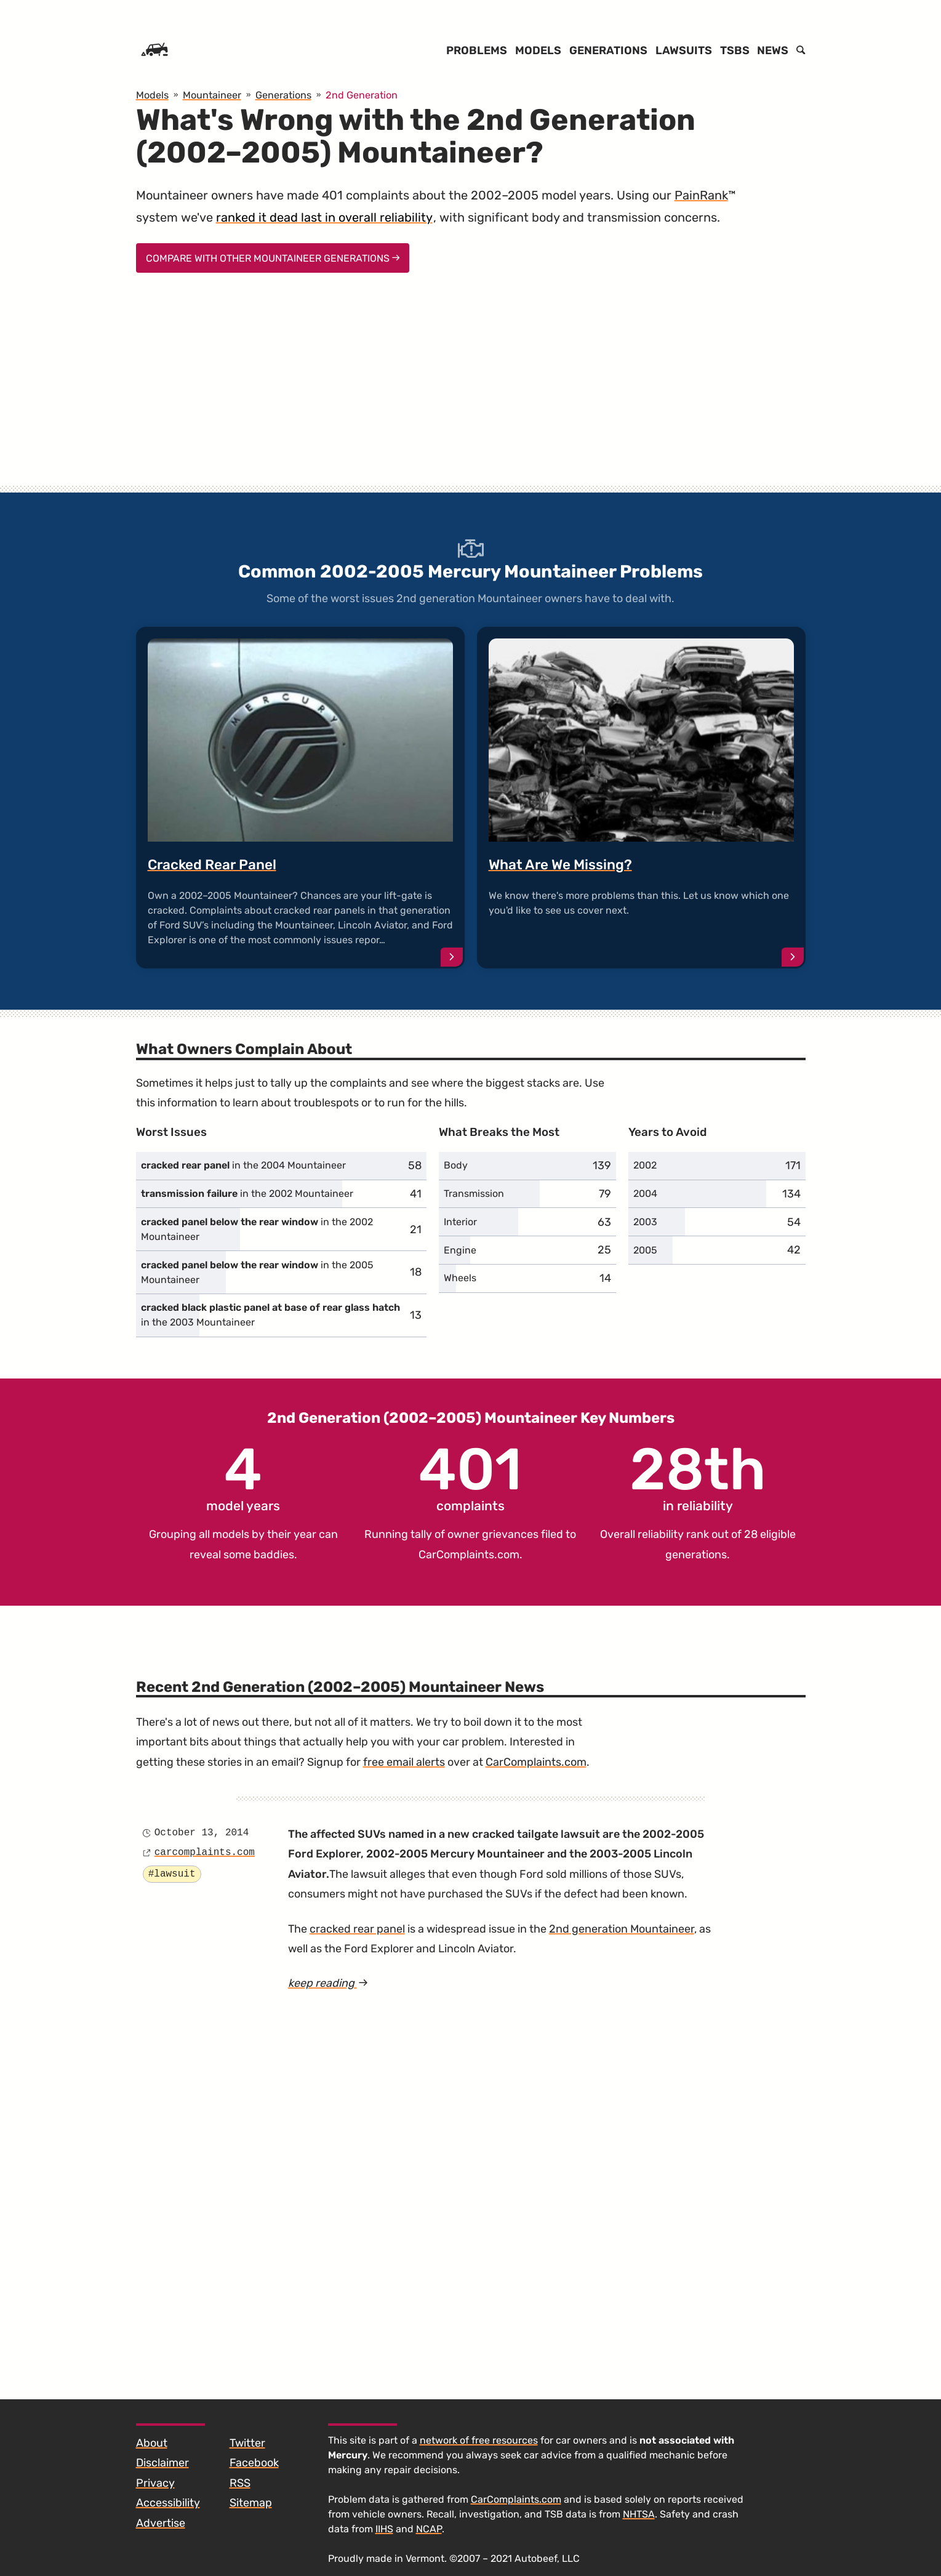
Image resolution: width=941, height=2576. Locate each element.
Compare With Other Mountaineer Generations (273, 258)
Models (538, 50)
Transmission (474, 1193)
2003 (645, 1222)
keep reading (350, 1983)
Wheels (460, 1278)
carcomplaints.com (204, 1852)
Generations (608, 50)
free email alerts (404, 1762)
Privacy (155, 2483)
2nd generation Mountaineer (621, 1929)
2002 (645, 1165)
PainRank (701, 195)
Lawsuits (683, 50)
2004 (645, 1193)
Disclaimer (162, 2462)
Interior (460, 1222)
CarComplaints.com (468, 1554)
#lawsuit (172, 1874)
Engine (460, 1250)
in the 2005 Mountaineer (257, 1272)
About (151, 2443)
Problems (476, 50)
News (772, 50)
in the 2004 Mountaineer (243, 1165)
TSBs (735, 50)
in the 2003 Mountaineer (270, 1315)
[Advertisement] (471, 390)
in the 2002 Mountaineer (247, 1193)
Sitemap (251, 2503)
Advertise (160, 2523)
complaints (470, 1477)
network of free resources (479, 2440)
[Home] (154, 50)
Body (456, 1165)
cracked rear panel (357, 1929)
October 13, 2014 (201, 1832)
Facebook (254, 2462)
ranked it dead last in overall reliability (324, 217)
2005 (645, 1250)
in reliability (698, 1477)
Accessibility (168, 2503)
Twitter (247, 2443)
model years (243, 1477)
